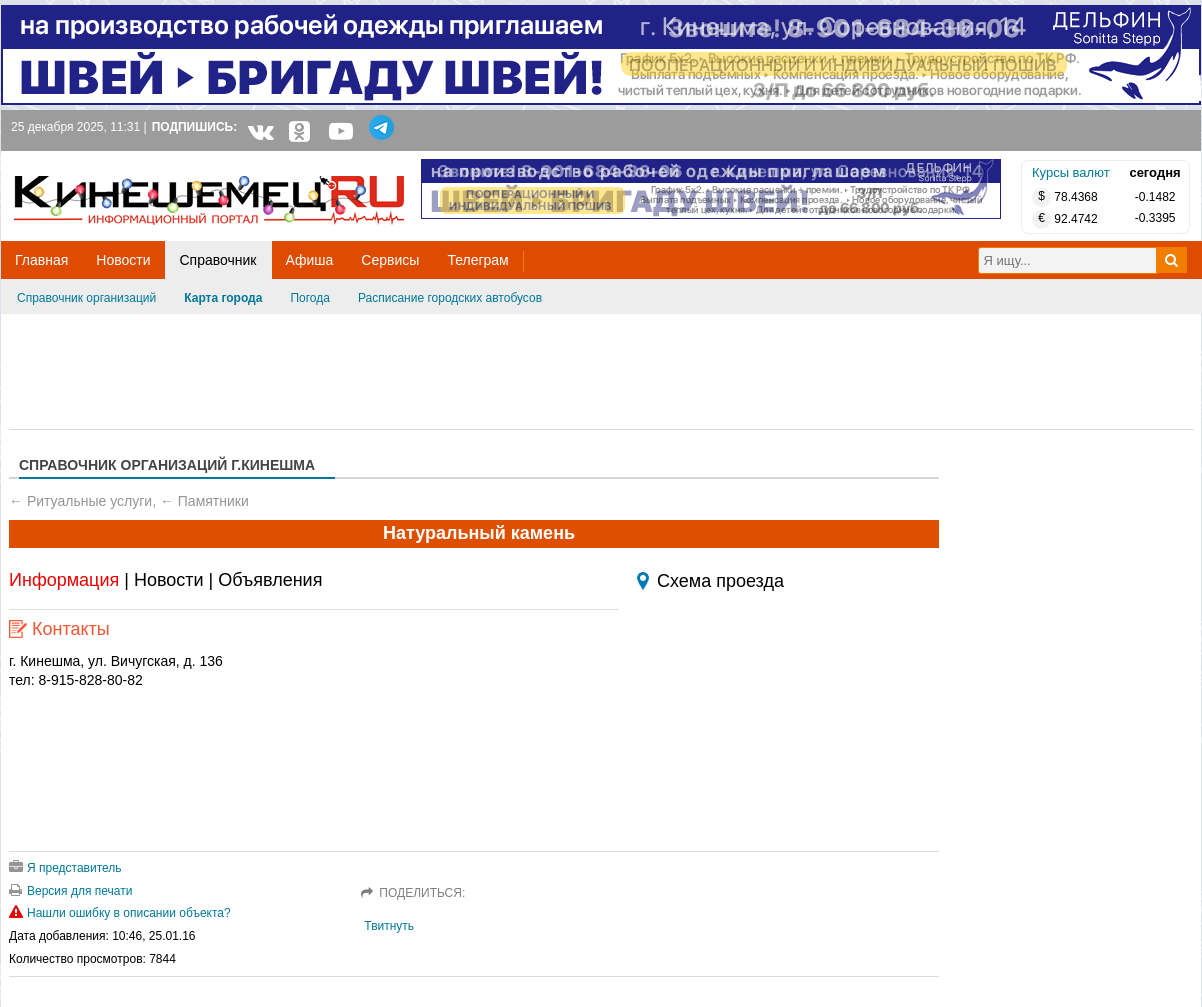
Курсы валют (1071, 172)
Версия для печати (70, 891)
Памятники (213, 501)
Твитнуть (389, 926)
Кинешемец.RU (88, 161)
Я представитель (65, 868)
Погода (310, 298)
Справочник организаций (86, 298)
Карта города (223, 298)
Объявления (270, 580)
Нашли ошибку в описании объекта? (120, 913)
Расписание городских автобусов (450, 298)
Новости (169, 580)
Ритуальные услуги (89, 501)
